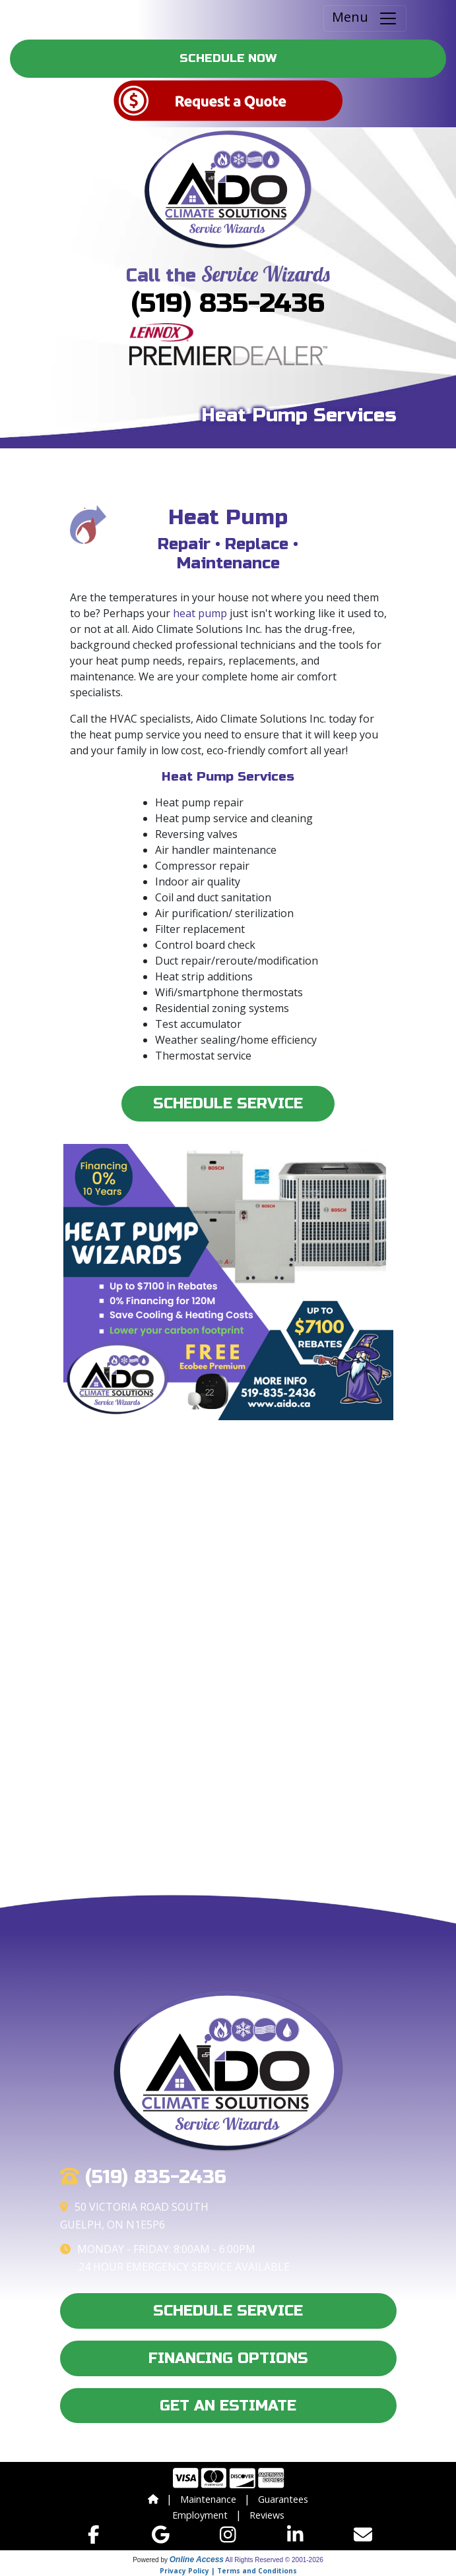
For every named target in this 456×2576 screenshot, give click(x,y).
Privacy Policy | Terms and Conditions (228, 2570)
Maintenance (208, 2499)
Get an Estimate (228, 2405)
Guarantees (283, 2499)
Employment (200, 2515)
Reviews (266, 2515)
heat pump (200, 613)
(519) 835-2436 (228, 303)
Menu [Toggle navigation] (365, 18)
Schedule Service (228, 1103)
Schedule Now (228, 58)
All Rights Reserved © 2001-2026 (274, 2559)
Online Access (197, 2559)
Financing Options (228, 2358)
